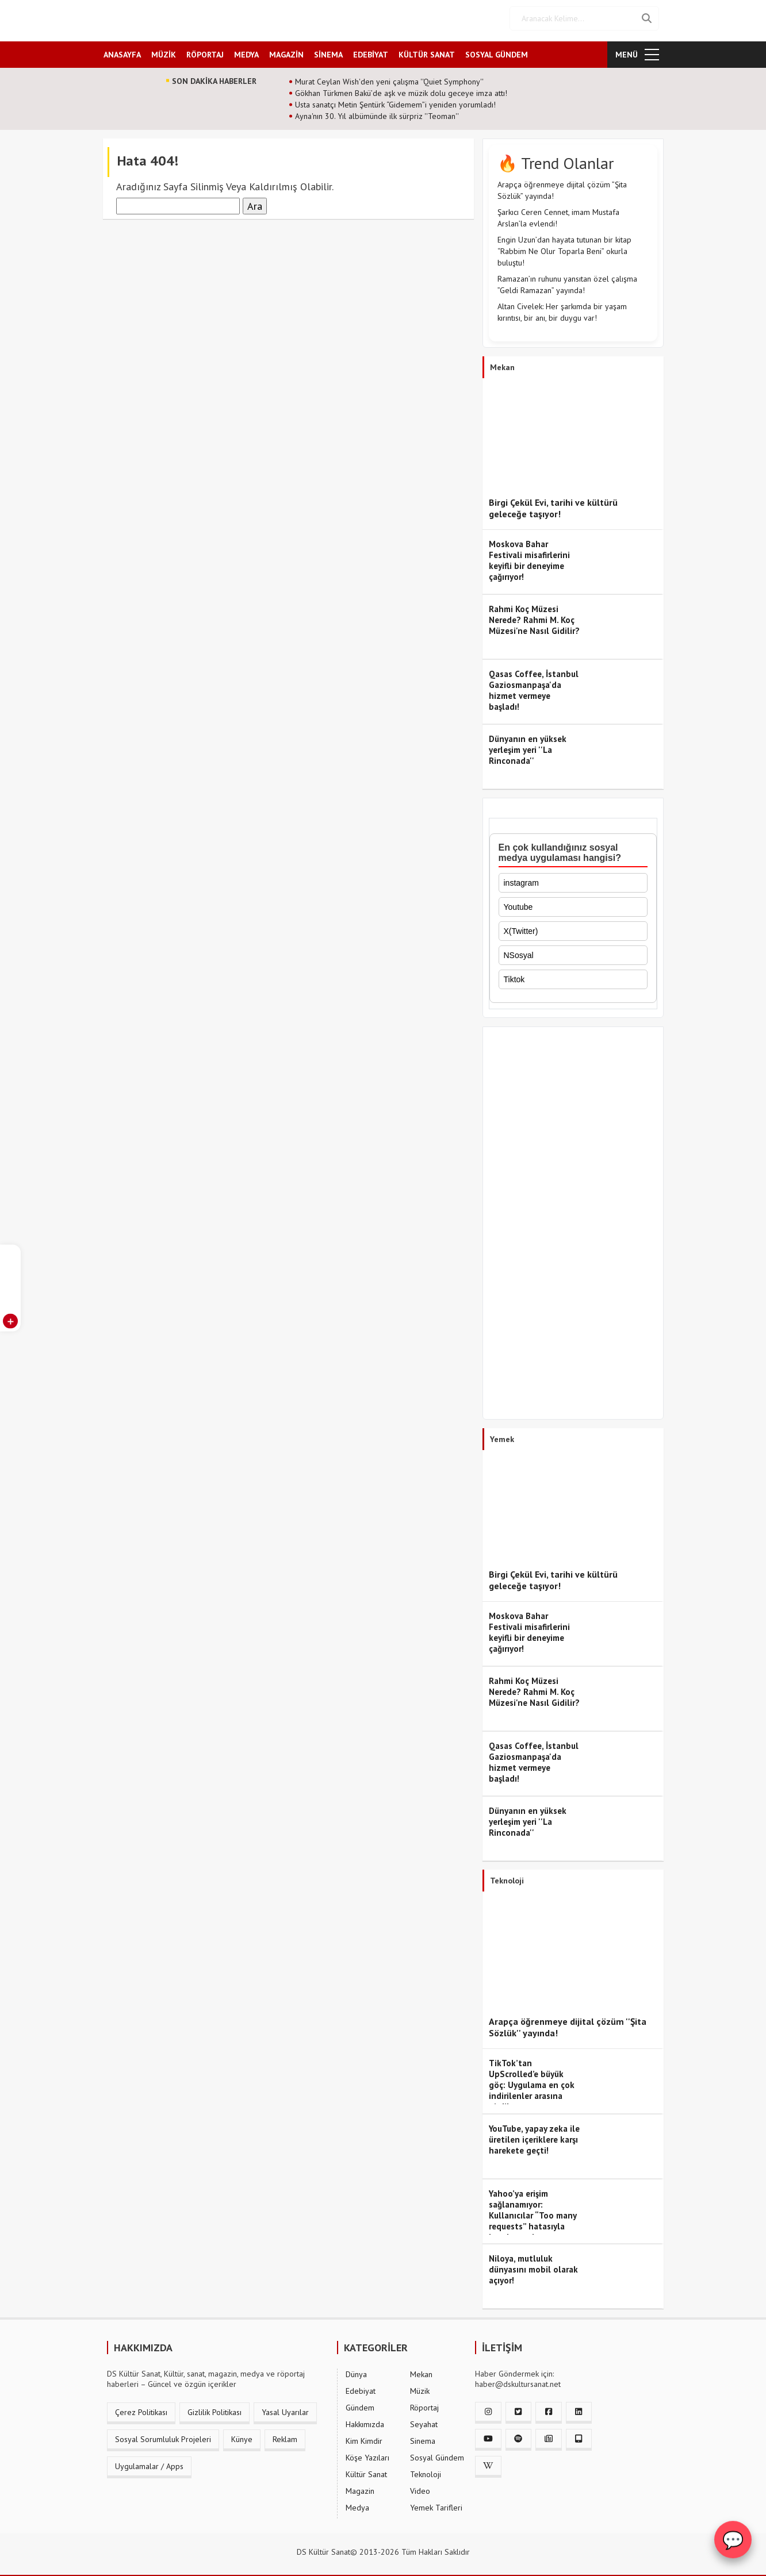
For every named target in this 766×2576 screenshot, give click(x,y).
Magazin (360, 2487)
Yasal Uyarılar (285, 2408)
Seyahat (424, 2420)
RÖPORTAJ (205, 50)
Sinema (422, 2437)
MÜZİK (163, 50)
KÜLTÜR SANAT (427, 50)
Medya (357, 2503)
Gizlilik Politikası (214, 2408)
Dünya (356, 2370)
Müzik (420, 2387)
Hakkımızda (365, 2420)
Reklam (285, 2435)
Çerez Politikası (141, 2408)
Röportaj (424, 2403)
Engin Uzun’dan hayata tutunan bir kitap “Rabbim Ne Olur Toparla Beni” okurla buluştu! (564, 246)
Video (420, 2487)
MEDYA (246, 50)
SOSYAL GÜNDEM (496, 50)
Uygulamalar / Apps (149, 2462)
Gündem (360, 2403)
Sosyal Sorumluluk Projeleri (163, 2435)
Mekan (421, 2370)
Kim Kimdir (364, 2437)
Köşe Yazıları (367, 2453)
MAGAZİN (286, 50)
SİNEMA (328, 50)
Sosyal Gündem (437, 2453)
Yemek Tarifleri (436, 2503)
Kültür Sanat (366, 2470)
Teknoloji (425, 2470)
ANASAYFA (122, 50)
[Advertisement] (573, 1221)
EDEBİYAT (370, 50)
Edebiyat (361, 2387)
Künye (241, 2435)
